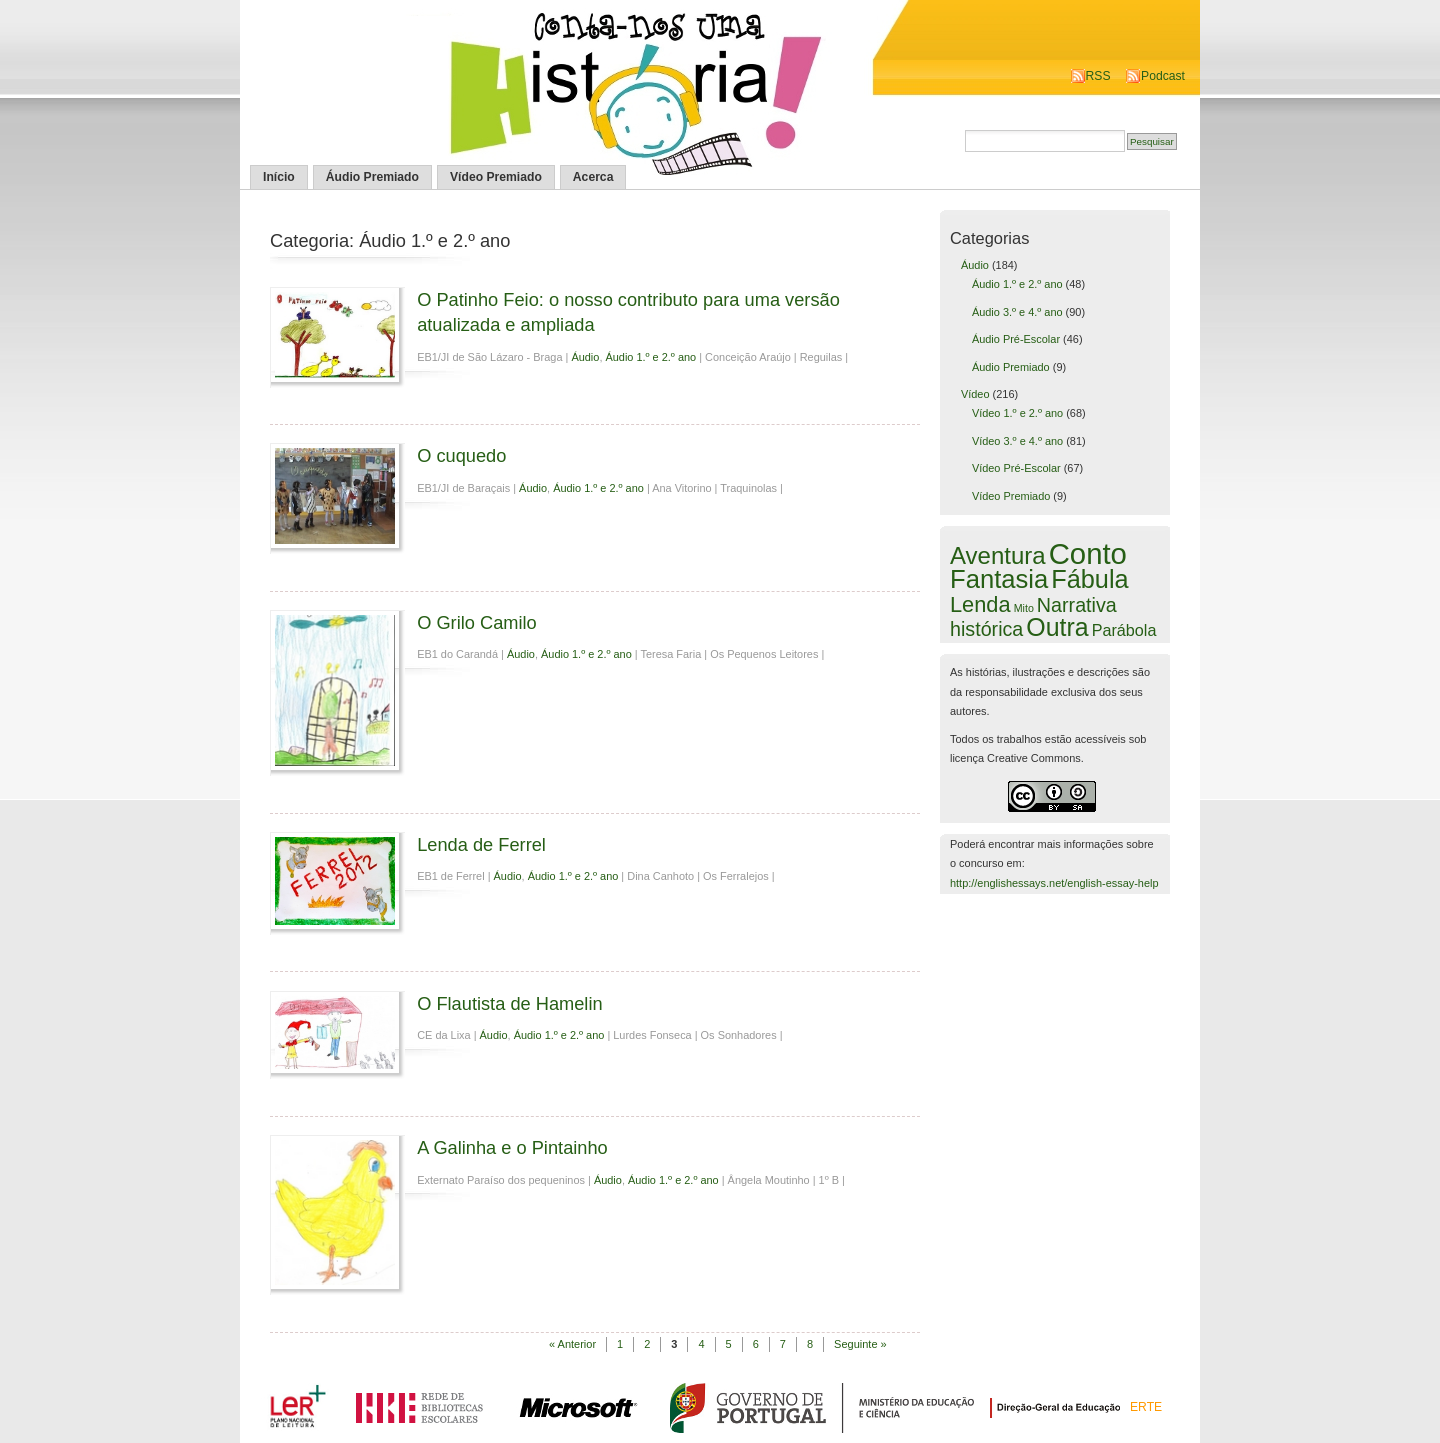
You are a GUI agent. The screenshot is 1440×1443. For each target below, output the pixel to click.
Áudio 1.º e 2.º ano (650, 357)
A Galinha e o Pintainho (512, 1147)
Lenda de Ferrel (481, 844)
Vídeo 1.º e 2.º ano (1017, 413)
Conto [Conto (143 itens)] (1088, 553)
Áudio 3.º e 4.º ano (1017, 312)
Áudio (585, 357)
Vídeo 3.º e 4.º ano (1017, 441)
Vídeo (975, 394)
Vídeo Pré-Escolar (1016, 468)
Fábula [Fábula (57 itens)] (1089, 579)
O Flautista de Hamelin (509, 1003)
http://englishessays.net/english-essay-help (1054, 883)
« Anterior (572, 1344)
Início (279, 177)
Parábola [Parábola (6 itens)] (1124, 630)
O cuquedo (461, 455)
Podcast (1163, 76)
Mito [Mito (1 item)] (1024, 608)
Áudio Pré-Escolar (1016, 339)
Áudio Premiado (372, 177)
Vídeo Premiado (496, 177)
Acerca (593, 177)
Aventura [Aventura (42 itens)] (998, 555)
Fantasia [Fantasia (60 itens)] (999, 579)
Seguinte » (860, 1344)
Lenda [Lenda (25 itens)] (980, 604)
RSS (1098, 76)
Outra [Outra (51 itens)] (1057, 627)
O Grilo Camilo (477, 622)
